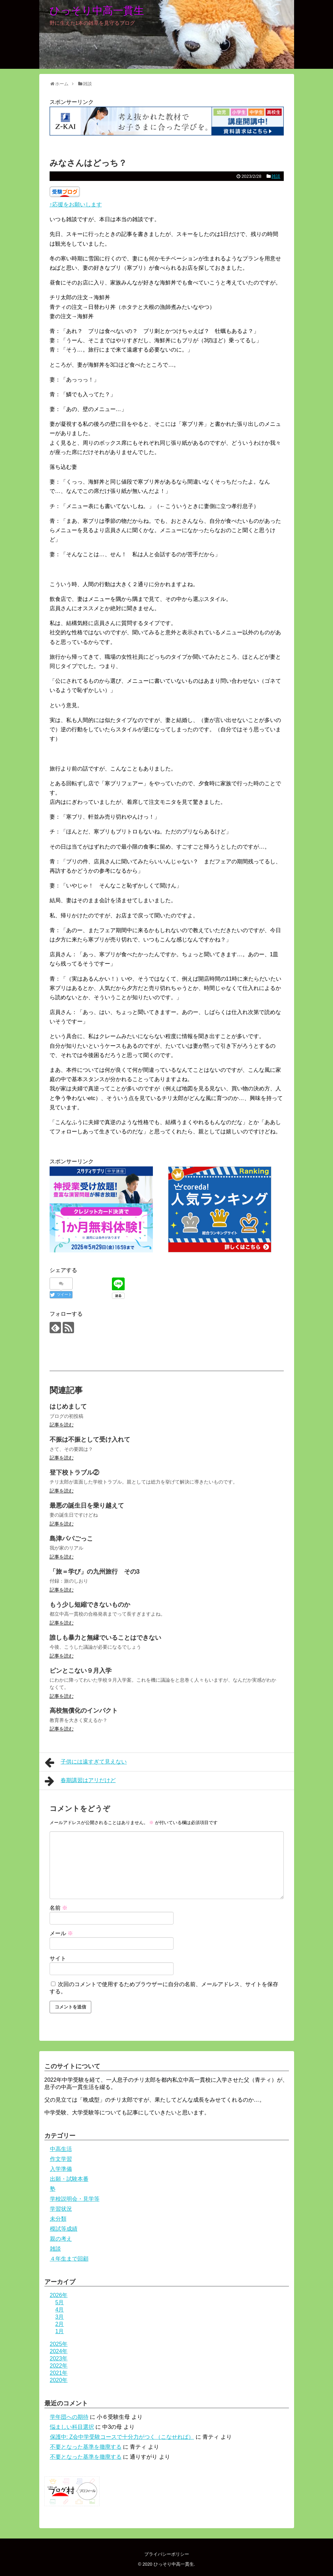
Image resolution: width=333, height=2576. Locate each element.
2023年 (59, 2358)
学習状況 (61, 2209)
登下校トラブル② (74, 1472)
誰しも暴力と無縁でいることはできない (105, 1637)
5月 (59, 2302)
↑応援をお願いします (76, 204)
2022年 (59, 2366)
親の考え (61, 2239)
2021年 (59, 2373)
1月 (59, 2331)
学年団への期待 (69, 2417)
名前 (58, 1908)
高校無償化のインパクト (84, 1710)
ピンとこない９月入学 (81, 1670)
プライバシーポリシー (166, 2554)
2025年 (59, 2344)
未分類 (58, 2219)
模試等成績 (63, 2229)
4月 (59, 2310)
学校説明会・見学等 (75, 2199)
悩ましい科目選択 (72, 2427)
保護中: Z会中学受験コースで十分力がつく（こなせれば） (122, 2437)
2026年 (59, 2295)
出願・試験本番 (69, 2179)
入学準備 (61, 2169)
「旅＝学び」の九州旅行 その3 (95, 1571)
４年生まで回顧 (69, 2259)
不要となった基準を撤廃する (86, 2447)
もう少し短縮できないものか (90, 1604)
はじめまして (68, 1406)
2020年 (59, 2380)
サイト (58, 1958)
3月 (59, 2317)
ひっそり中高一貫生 (97, 10)
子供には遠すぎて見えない (86, 1762)
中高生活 (61, 2149)
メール (61, 1933)
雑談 (275, 176)
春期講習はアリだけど (80, 1781)
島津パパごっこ (71, 1538)
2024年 (59, 2351)
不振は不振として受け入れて (90, 1439)
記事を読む (62, 1424)
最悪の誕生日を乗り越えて (87, 1505)
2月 (59, 2324)
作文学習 (61, 2159)
